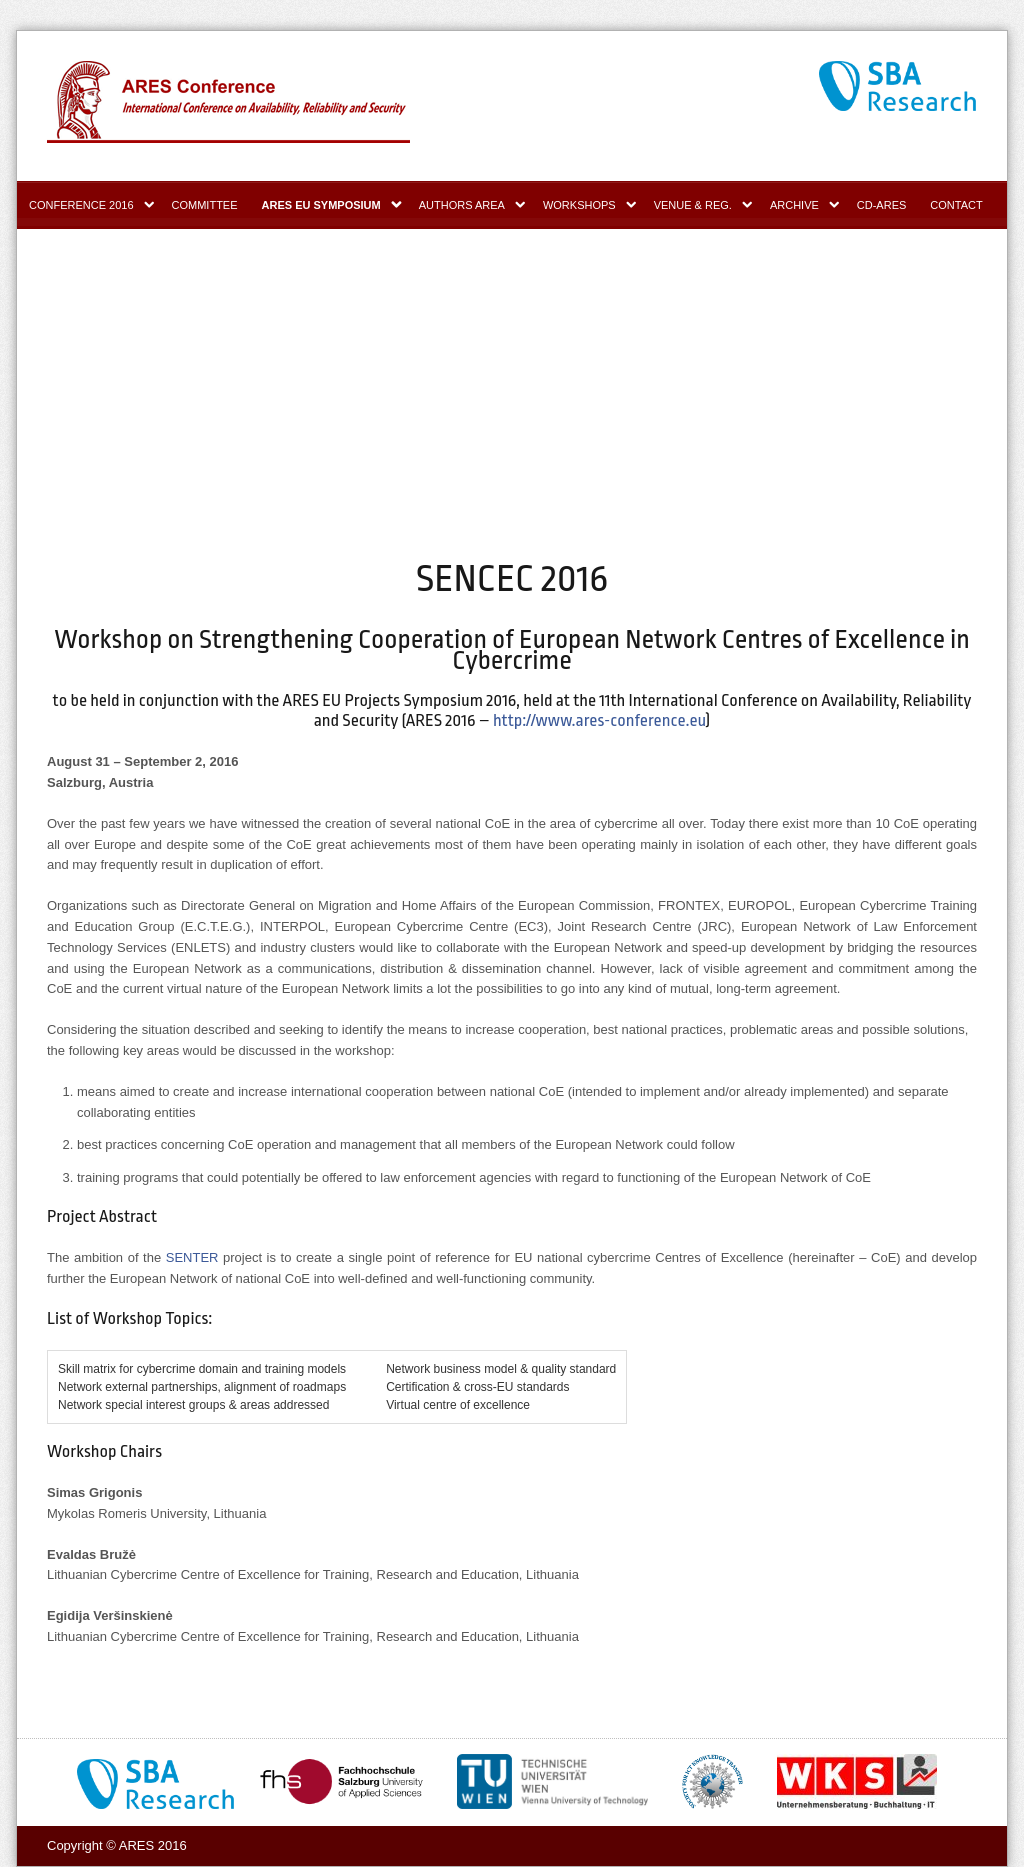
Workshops (579, 205)
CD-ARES (882, 205)
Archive (794, 205)
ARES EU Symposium (321, 205)
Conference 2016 (81, 205)
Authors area (462, 205)
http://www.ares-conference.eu (599, 720)
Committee (205, 205)
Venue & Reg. (693, 205)
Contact (956, 205)
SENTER (192, 1257)
